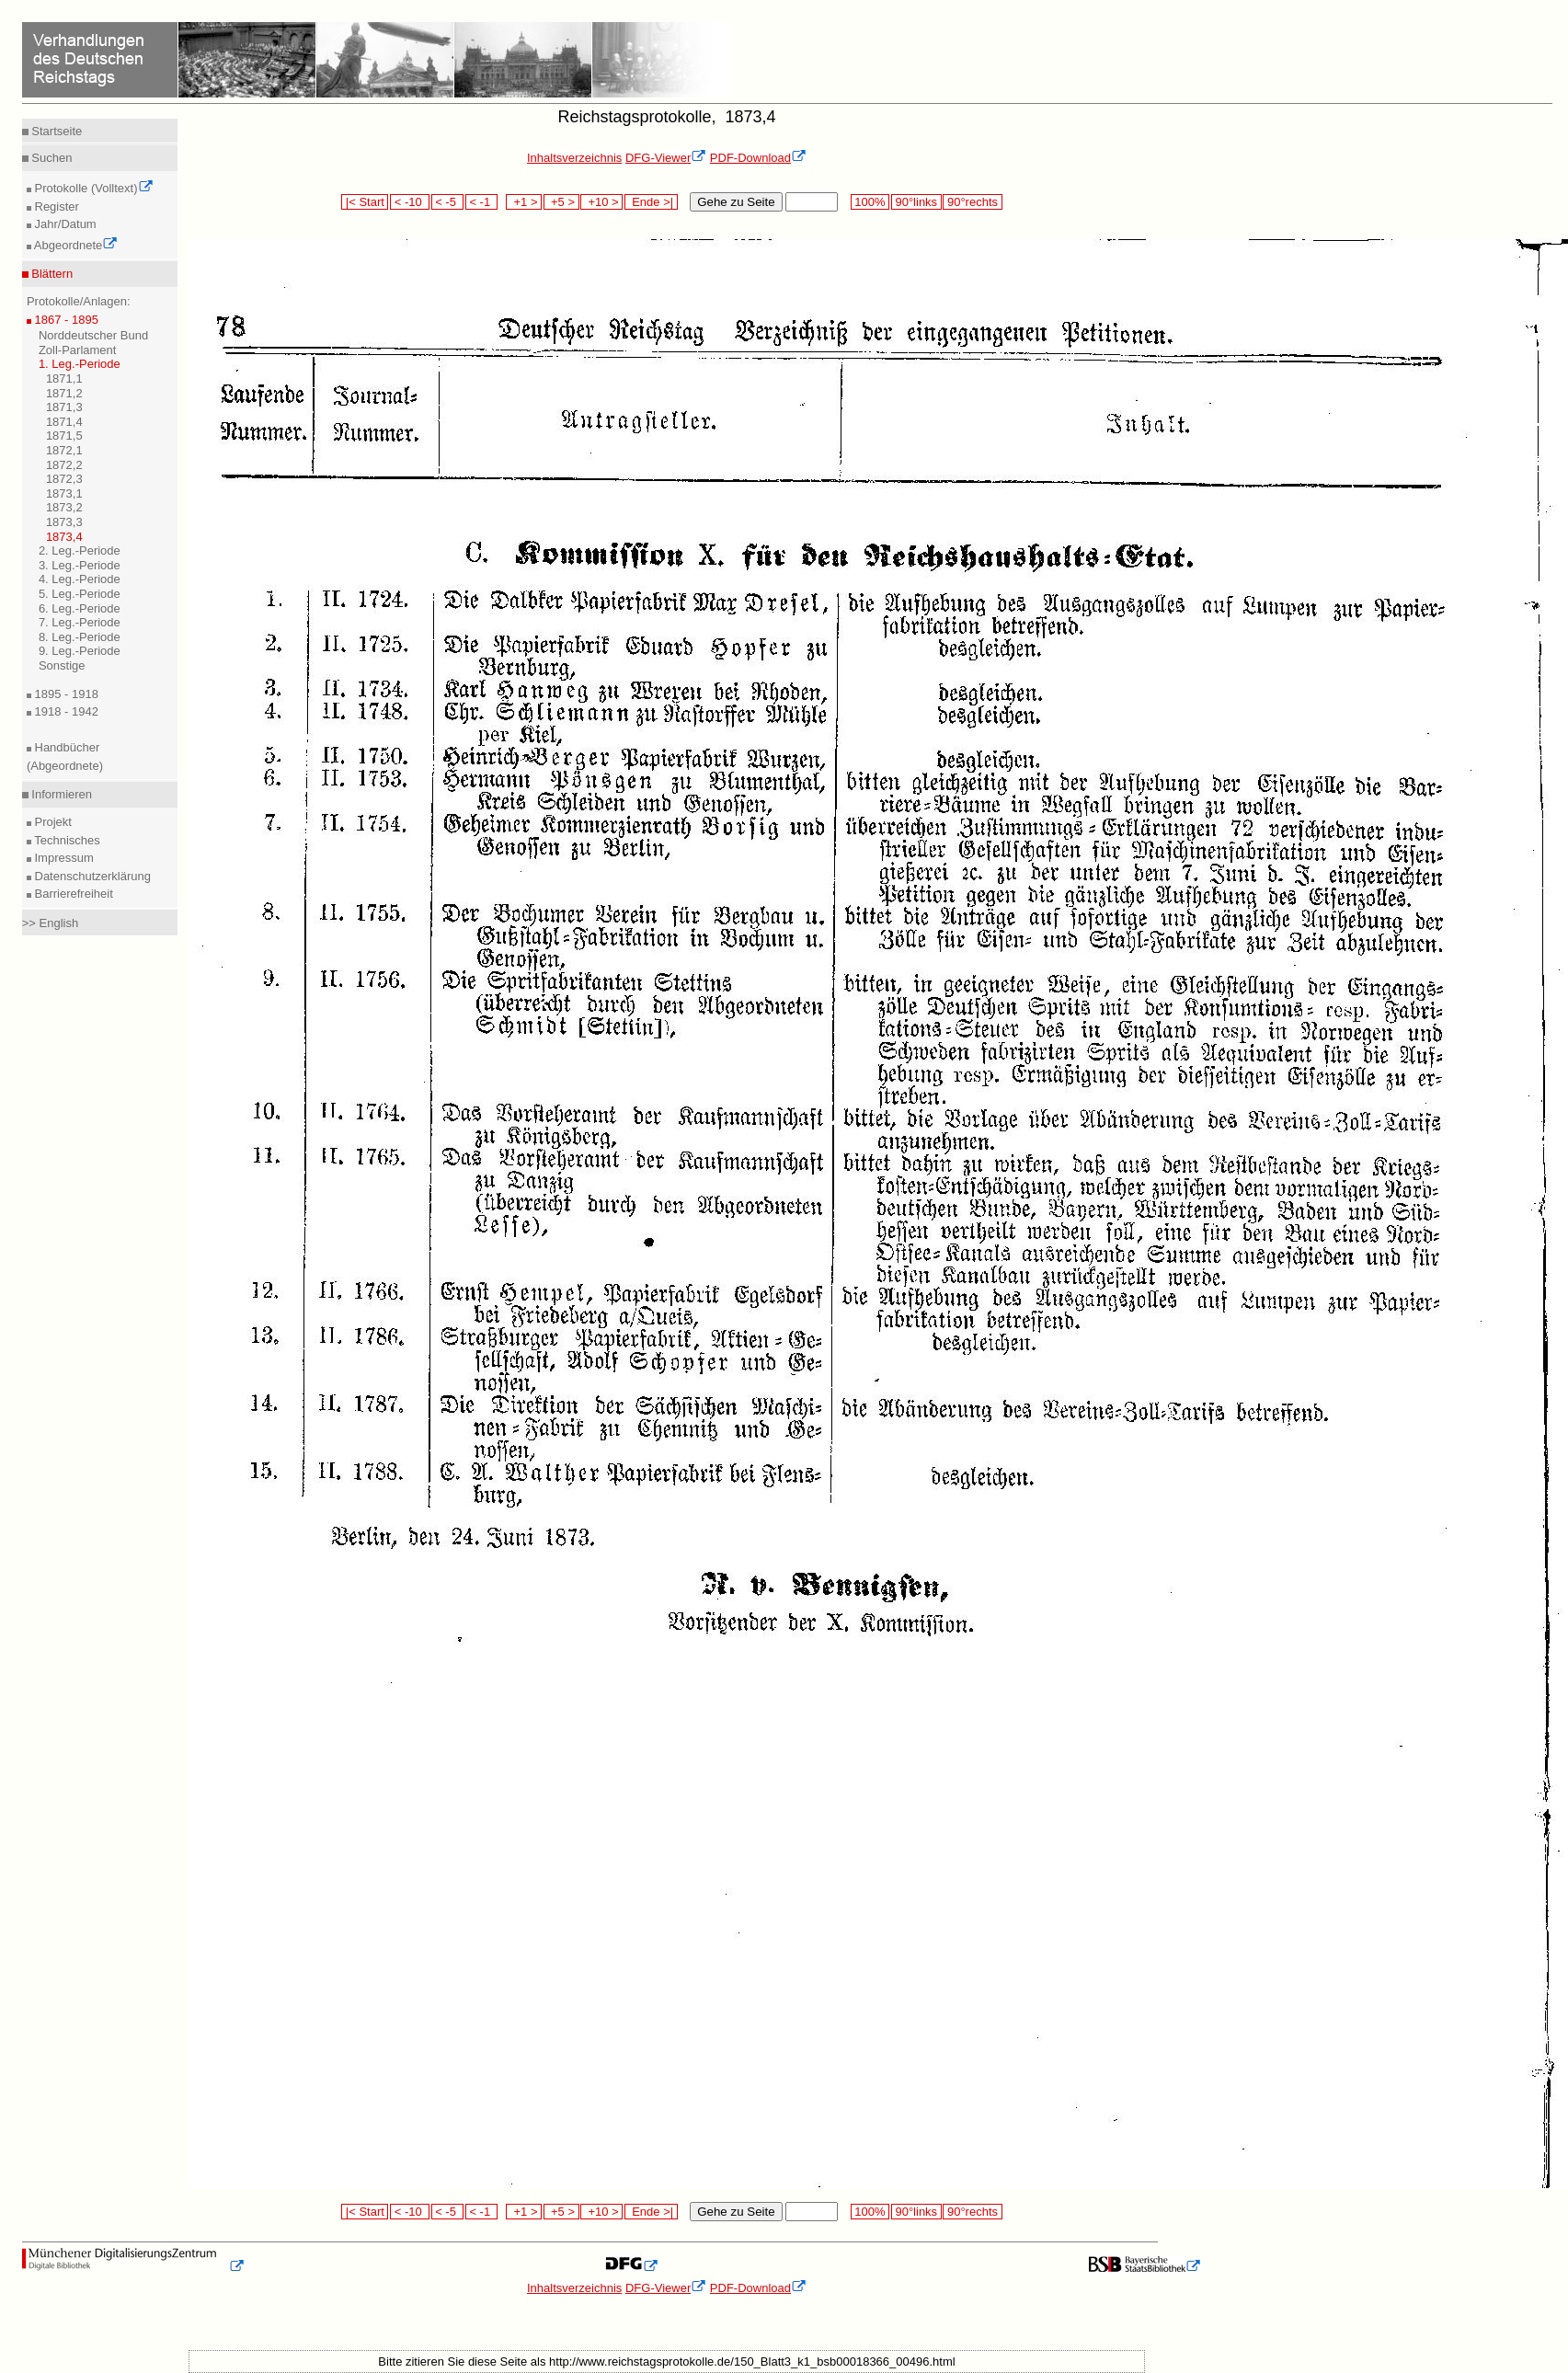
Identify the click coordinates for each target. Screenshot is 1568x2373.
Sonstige (62, 665)
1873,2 (64, 507)
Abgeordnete (74, 245)
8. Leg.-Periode (79, 637)
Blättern (51, 274)
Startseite (56, 131)
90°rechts (972, 202)
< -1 (482, 202)
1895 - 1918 (64, 694)
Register (55, 206)
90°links (916, 202)
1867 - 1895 (64, 320)
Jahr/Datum (64, 224)
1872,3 (64, 479)
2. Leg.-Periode (79, 550)
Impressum (62, 858)
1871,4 (64, 422)
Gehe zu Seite (735, 202)
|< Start (364, 202)
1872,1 (64, 450)
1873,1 (64, 493)
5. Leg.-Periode (79, 594)
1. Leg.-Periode (79, 364)
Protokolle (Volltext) (92, 188)
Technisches (65, 840)
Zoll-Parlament (78, 350)
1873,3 (64, 522)
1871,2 (64, 393)
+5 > (561, 202)
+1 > (524, 202)
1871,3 (64, 407)
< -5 (448, 202)
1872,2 (64, 465)
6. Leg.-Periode (79, 608)
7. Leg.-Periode (79, 622)
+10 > (601, 202)
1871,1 (64, 378)
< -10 (410, 202)
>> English (50, 923)
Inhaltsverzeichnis (574, 158)
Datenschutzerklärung (91, 876)
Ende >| (651, 202)
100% (870, 202)
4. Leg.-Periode (79, 579)
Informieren (60, 794)
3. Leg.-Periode (79, 565)
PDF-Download (758, 158)
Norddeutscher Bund (93, 335)
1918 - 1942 (64, 711)
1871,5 (64, 435)
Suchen (51, 158)
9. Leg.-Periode (79, 651)
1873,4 (64, 537)
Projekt (51, 822)
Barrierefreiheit (72, 893)
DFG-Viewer (665, 158)
